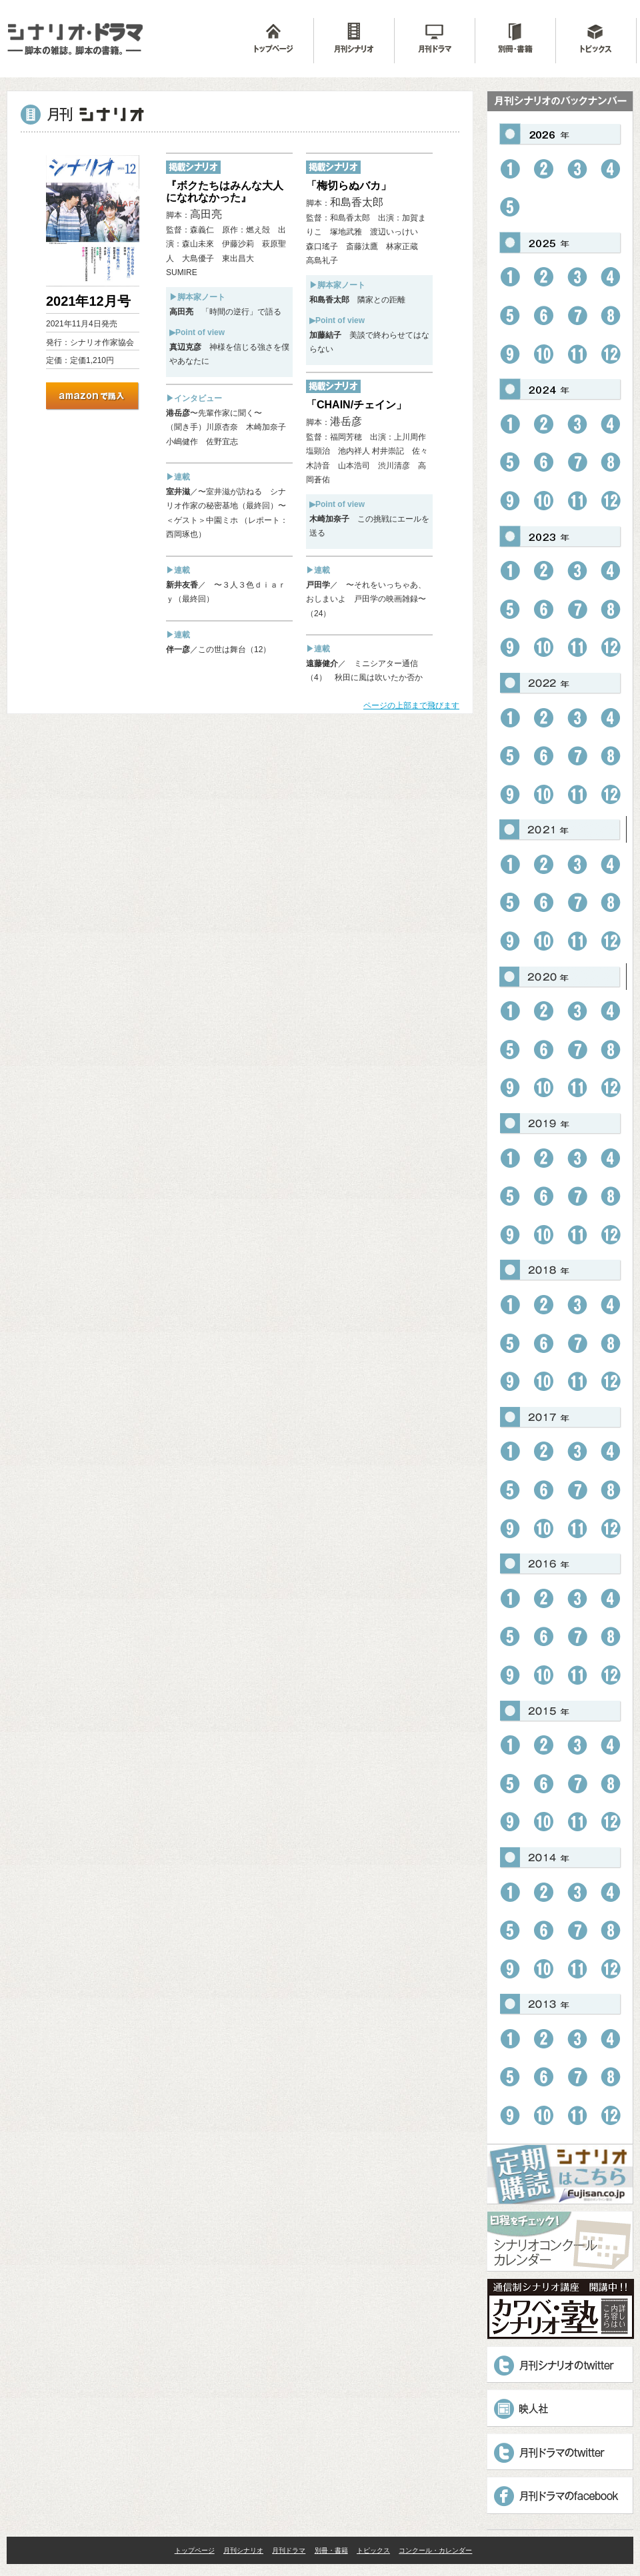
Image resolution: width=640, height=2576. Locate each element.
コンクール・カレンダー (435, 2550)
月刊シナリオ (243, 2550)
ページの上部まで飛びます (411, 705)
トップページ (195, 2550)
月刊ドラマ (288, 2550)
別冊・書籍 (331, 2550)
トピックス (373, 2550)
